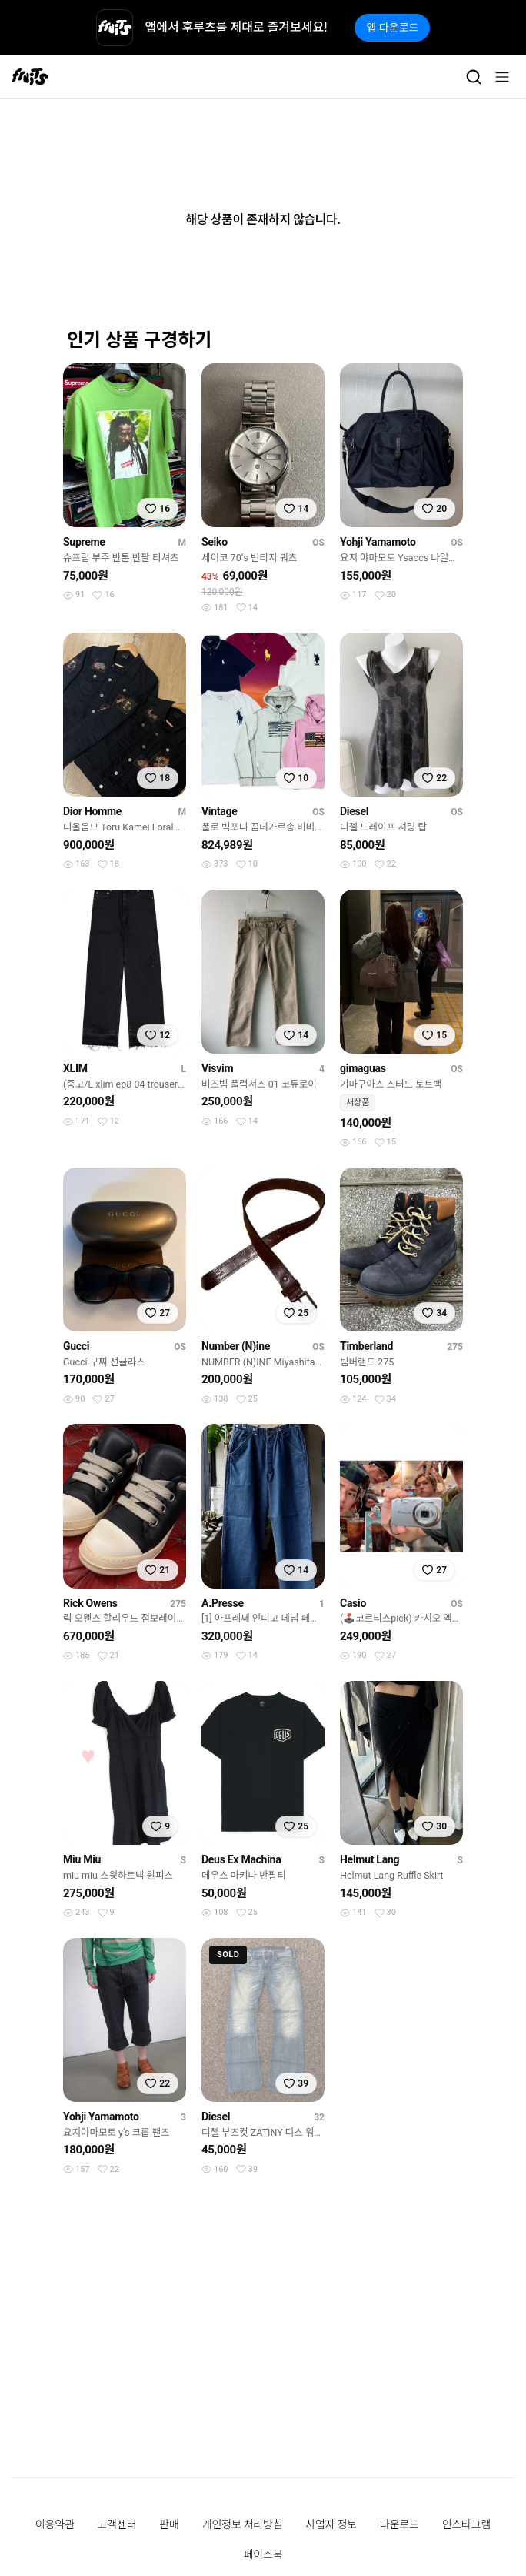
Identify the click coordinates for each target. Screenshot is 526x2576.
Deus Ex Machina (241, 1859)
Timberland (366, 1346)
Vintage (219, 811)
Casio (353, 1603)
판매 (168, 2524)
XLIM (75, 1068)
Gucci (76, 1346)
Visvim (217, 1068)
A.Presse (222, 1603)
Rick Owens (90, 1603)
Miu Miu (82, 1859)
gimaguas (363, 1068)
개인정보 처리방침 (242, 2524)
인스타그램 (466, 2524)
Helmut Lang (369, 1859)
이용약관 (55, 2524)
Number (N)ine (235, 1346)
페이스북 (263, 2554)
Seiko (214, 542)
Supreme (84, 542)
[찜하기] (157, 509)
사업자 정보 (331, 2524)
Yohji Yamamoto (378, 542)
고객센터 (117, 2524)
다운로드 (399, 2524)
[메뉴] (502, 77)
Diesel (354, 811)
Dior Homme (92, 811)
